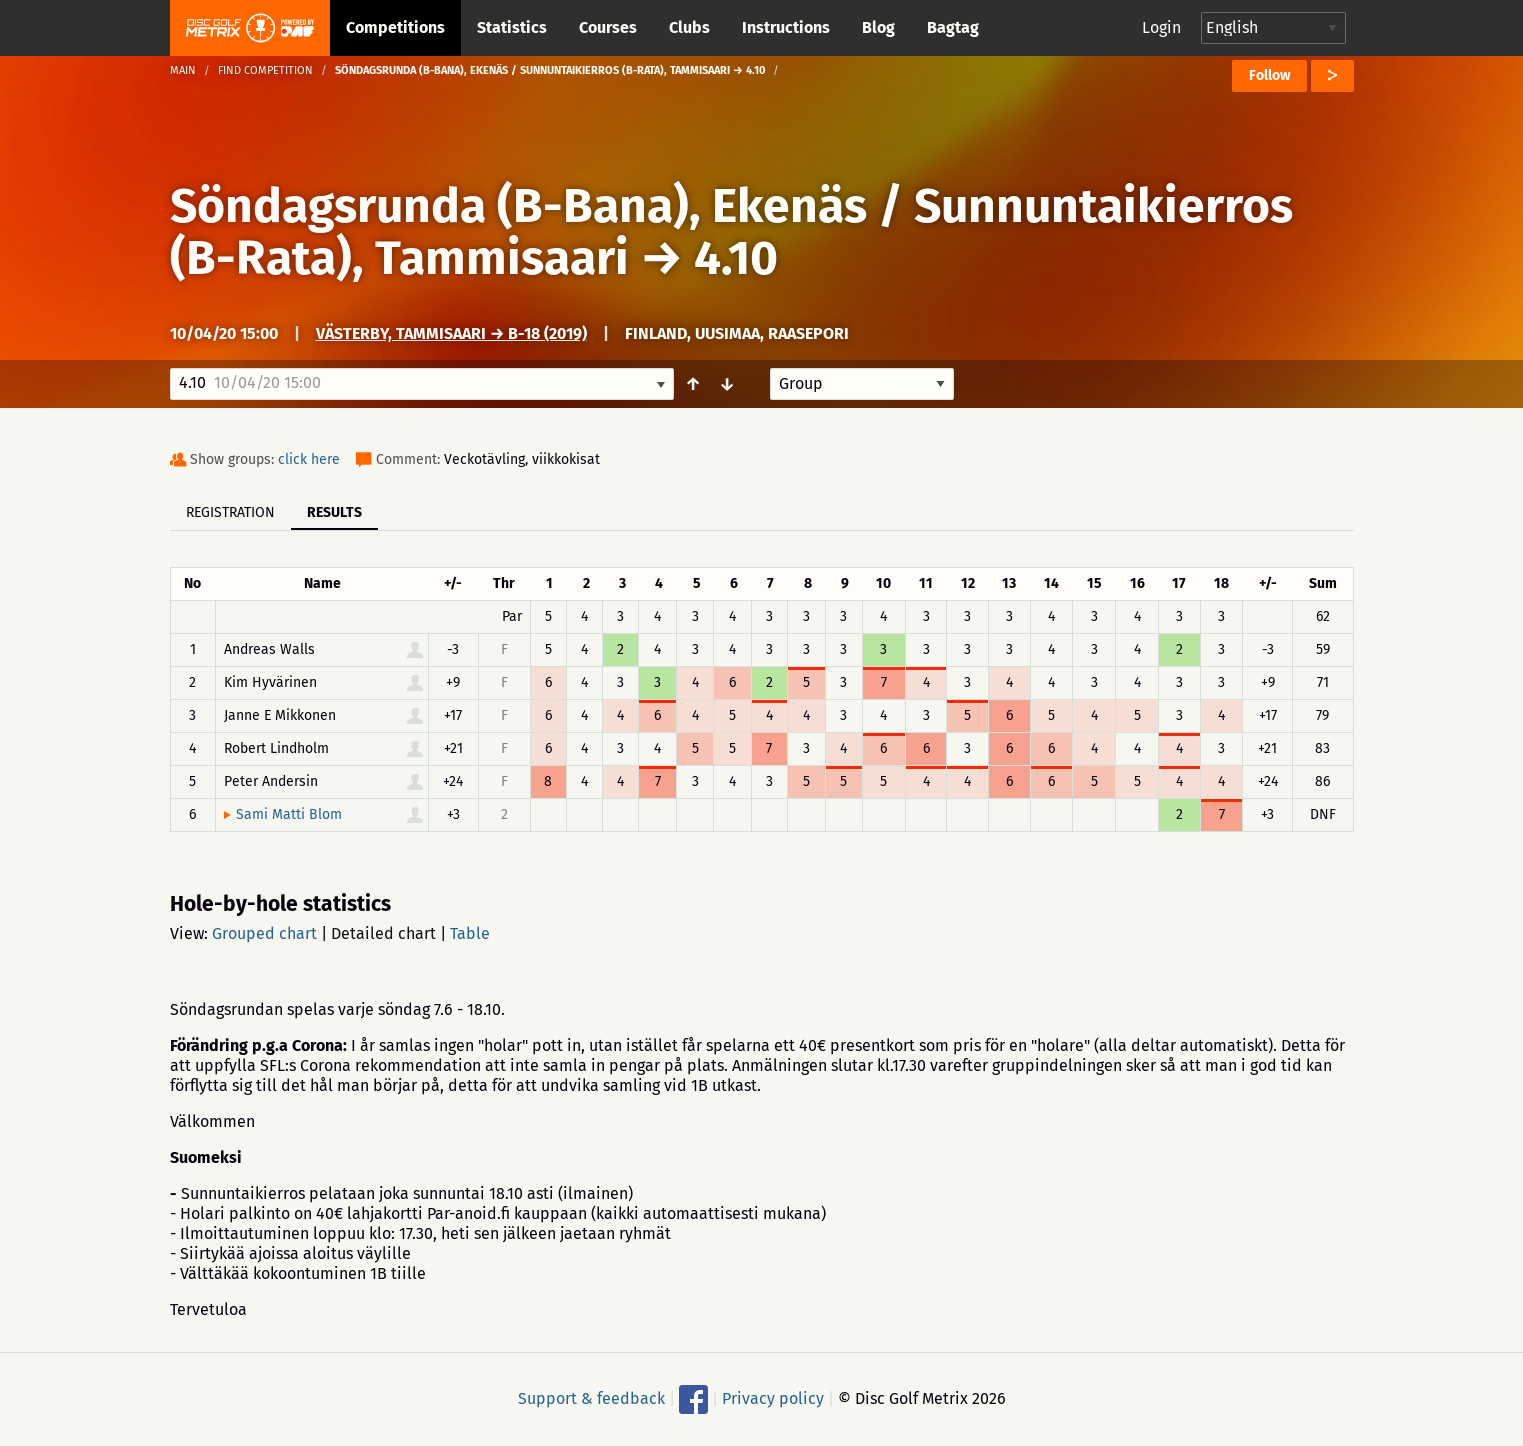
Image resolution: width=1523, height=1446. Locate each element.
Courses (608, 27)
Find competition (265, 70)
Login (1161, 27)
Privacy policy (773, 1398)
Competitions (395, 27)
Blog (878, 27)
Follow (1269, 75)
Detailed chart (383, 933)
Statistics (512, 27)
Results (334, 512)
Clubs (689, 27)
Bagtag (953, 27)
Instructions (786, 27)
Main (183, 70)
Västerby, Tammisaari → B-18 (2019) (451, 333)
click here (309, 459)
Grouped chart (264, 933)
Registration (230, 512)
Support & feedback (591, 1398)
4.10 (736, 258)
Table (470, 933)
